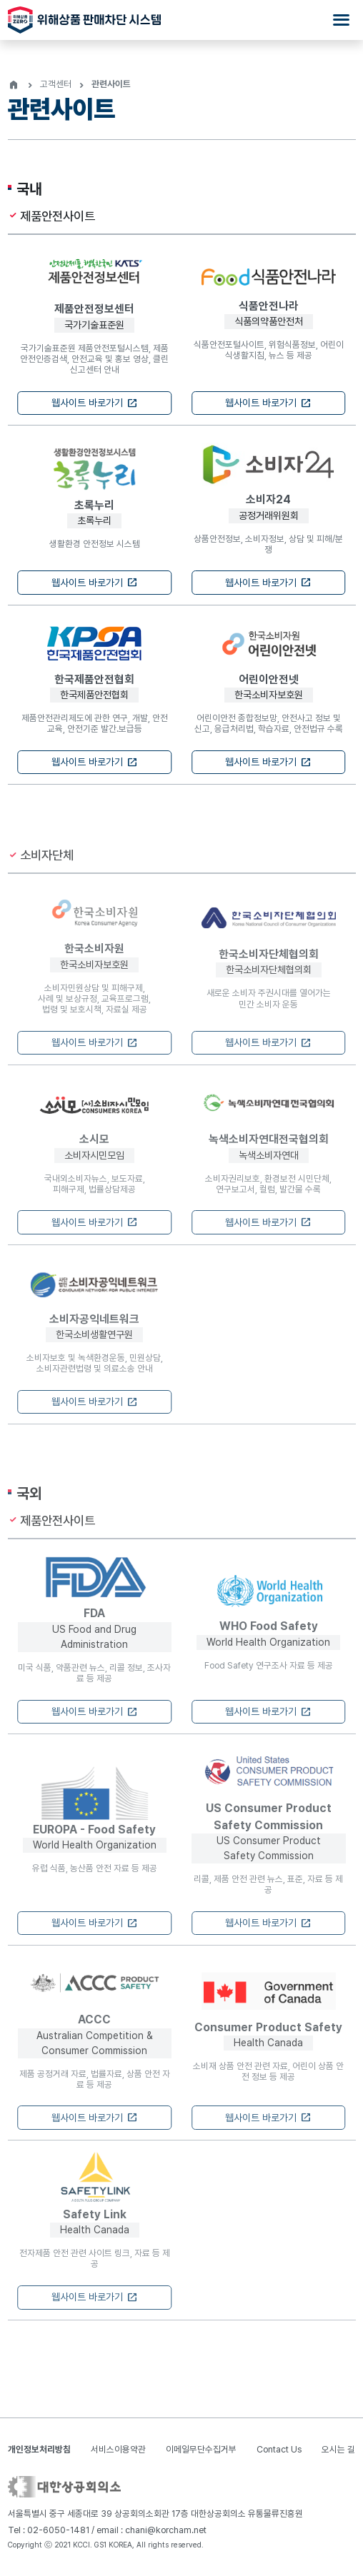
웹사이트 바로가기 (94, 404)
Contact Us (279, 2449)
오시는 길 (338, 2449)
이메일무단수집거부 (201, 2449)
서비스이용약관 (118, 2449)
